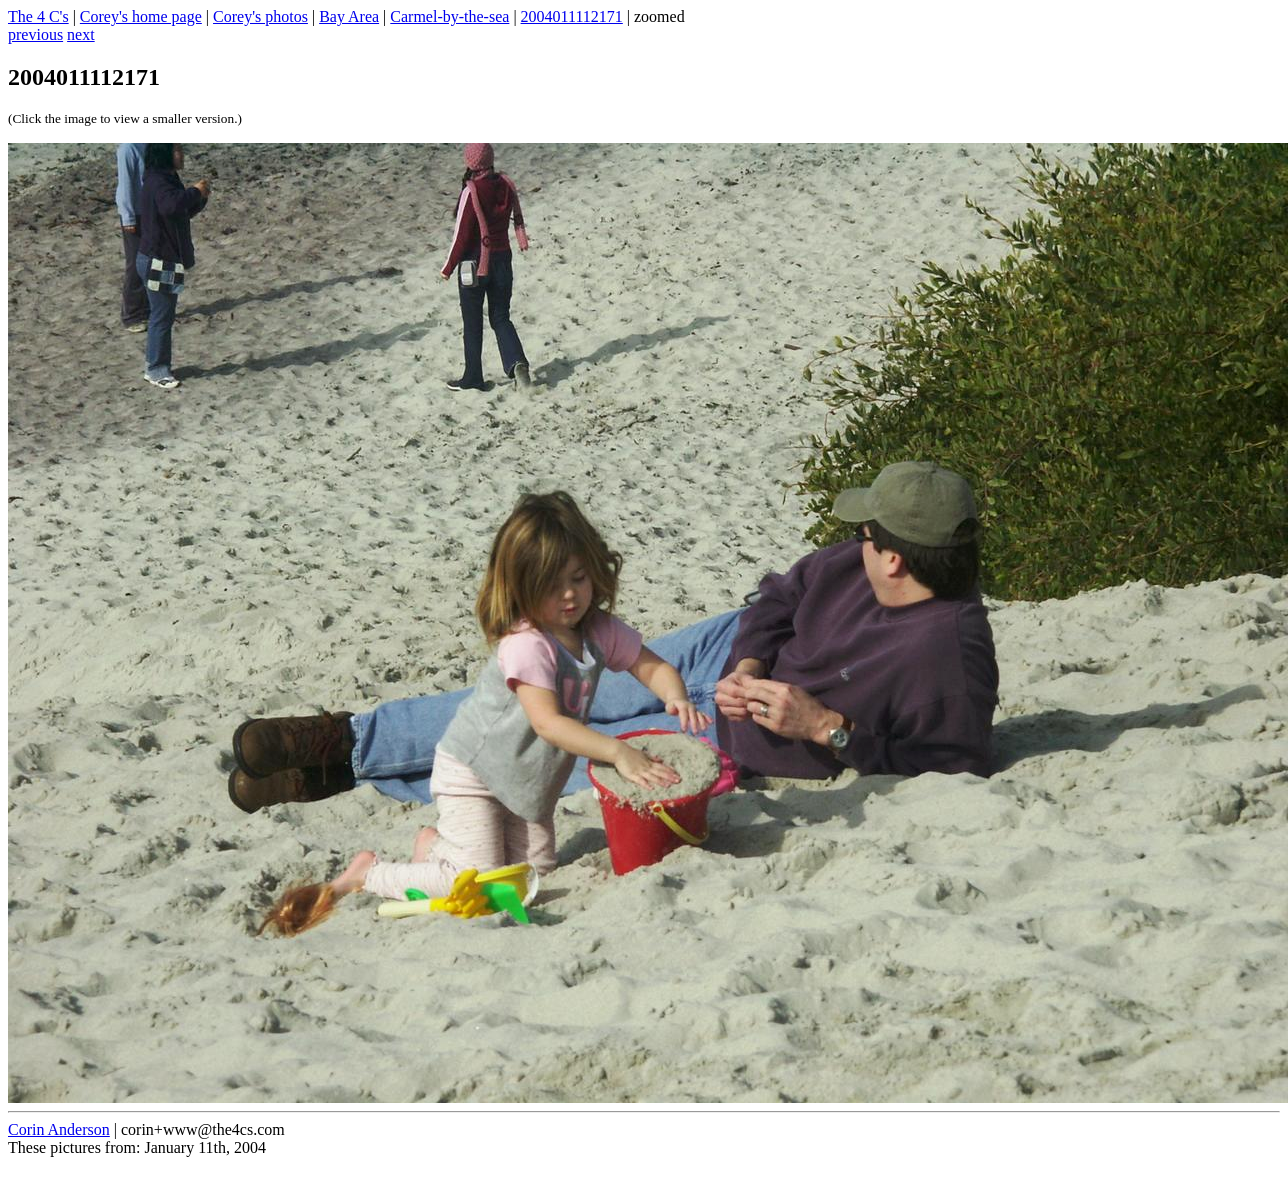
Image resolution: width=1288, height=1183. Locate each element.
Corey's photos (260, 16)
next (81, 34)
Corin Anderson (59, 1129)
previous (35, 34)
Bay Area (349, 16)
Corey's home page (141, 16)
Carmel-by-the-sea (449, 16)
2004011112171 (572, 16)
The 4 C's (38, 16)
